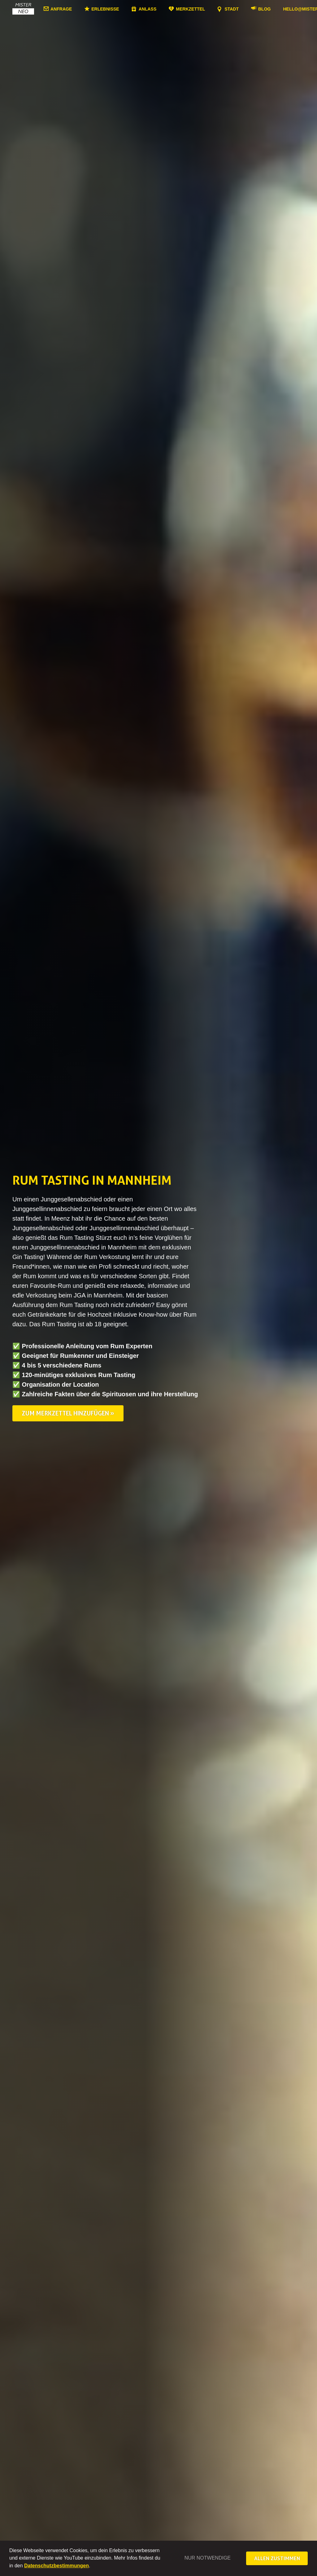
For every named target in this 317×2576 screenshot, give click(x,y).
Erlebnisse (105, 9)
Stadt (231, 9)
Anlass (148, 9)
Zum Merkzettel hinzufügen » (68, 1413)
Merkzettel (190, 9)
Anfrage (61, 9)
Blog (264, 9)
